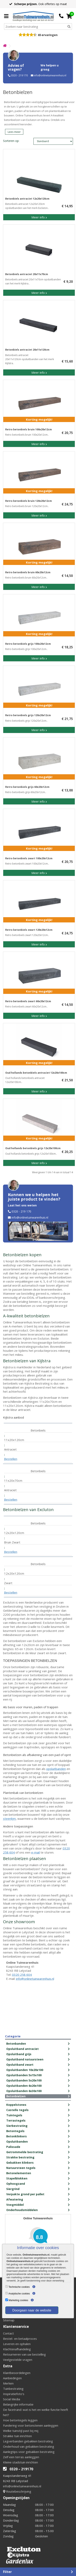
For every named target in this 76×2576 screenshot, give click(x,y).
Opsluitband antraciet (22, 2049)
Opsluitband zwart (19, 2065)
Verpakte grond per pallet (25, 2194)
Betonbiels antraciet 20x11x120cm (27, 349)
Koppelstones (16, 2105)
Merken (8, 2383)
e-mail (35, 1852)
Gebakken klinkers (20, 2162)
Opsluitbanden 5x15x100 (24, 2075)
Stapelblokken (16, 2178)
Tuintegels (14, 2115)
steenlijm (9, 1819)
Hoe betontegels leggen (20, 2420)
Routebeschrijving (17, 2491)
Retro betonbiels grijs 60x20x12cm (27, 787)
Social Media (11, 2399)
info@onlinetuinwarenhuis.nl (50, 75)
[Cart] (69, 16)
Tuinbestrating (13, 2389)
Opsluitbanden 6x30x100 (24, 2091)
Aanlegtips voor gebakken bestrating (29, 2452)
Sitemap (8, 2320)
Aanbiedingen (12, 2378)
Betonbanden (16, 2043)
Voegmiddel (15, 2205)
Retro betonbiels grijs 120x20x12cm (28, 715)
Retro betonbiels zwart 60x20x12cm (28, 1001)
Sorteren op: (11, 141)
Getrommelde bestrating (24, 2152)
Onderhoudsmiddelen (22, 2210)
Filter (7, 2572)
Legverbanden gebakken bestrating (28, 2441)
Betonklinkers (16, 2136)
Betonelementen (18, 2173)
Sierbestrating (17, 2126)
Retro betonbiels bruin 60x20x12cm (27, 572)
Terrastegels (16, 2120)
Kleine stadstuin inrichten (20, 2462)
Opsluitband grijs (18, 2054)
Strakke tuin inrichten (17, 2436)
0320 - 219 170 (19, 75)
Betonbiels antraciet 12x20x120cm (27, 198)
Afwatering (14, 2199)
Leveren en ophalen (17, 2344)
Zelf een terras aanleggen (21, 2457)
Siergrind (12, 2189)
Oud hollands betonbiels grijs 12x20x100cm (33, 1148)
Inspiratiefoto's (13, 2394)
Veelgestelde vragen (17, 2360)
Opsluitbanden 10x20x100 (24, 2070)
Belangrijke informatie (18, 2404)
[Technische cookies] (6, 2286)
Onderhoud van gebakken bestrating (28, 2446)
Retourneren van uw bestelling (24, 2354)
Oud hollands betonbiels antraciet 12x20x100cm (36, 1072)
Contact (8, 2333)
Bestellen (10, 1459)
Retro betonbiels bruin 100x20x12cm (28, 429)
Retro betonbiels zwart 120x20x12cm (28, 930)
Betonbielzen (16, 2096)
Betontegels (15, 2131)
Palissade (13, 2147)
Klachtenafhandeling (17, 2349)
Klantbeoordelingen (16, 2373)
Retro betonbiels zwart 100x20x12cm (28, 858)
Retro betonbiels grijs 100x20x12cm (28, 644)
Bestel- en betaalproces (20, 2339)
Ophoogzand (15, 2184)
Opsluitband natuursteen (24, 2059)
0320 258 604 (22, 1975)
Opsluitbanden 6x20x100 (24, 2086)
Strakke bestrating (20, 2157)
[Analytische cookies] (6, 2293)
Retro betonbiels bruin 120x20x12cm (28, 501)
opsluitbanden (56, 1769)
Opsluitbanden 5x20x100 (24, 2080)
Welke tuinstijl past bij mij (20, 2431)
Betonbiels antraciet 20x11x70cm (26, 274)
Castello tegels (17, 2110)
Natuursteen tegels (20, 2168)
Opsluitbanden (17, 2141)
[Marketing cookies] (6, 2299)
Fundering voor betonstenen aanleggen (30, 2425)
